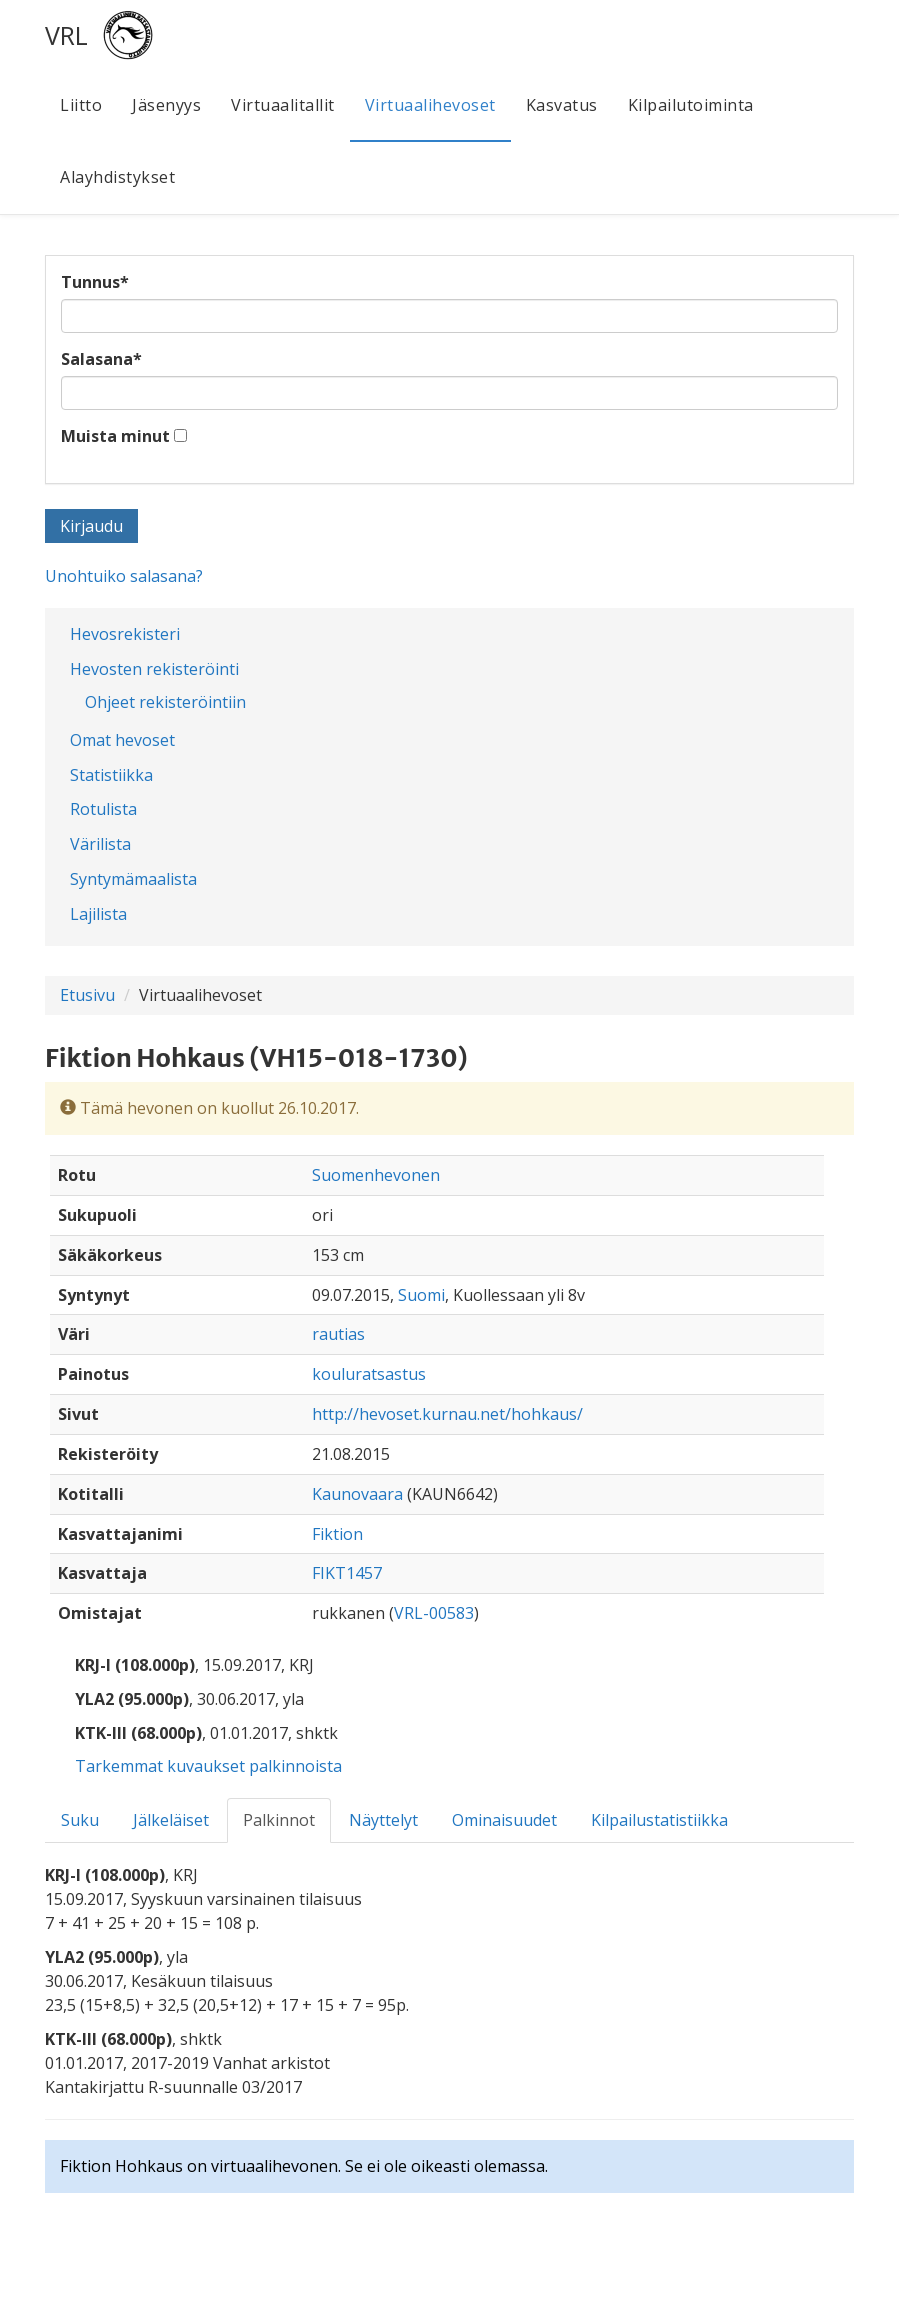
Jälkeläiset (171, 1820)
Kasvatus (562, 105)
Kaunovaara (357, 1494)
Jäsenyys (166, 105)
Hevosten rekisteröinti (154, 669)
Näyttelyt (383, 1820)
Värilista (100, 844)
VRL (66, 35)
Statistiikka (111, 775)
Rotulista (103, 809)
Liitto (81, 105)
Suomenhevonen (376, 1175)
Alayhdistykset (117, 177)
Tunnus (95, 282)
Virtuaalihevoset (430, 105)
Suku (80, 1820)
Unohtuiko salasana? (124, 576)
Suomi (421, 1295)
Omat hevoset (122, 740)
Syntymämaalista (133, 879)
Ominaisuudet (504, 1820)
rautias (338, 1334)
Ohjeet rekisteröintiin (165, 702)
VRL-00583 (434, 1613)
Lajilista (98, 914)
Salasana (101, 359)
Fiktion (337, 1534)
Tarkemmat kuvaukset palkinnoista (208, 1766)
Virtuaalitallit (283, 105)
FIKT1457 (347, 1573)
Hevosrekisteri (125, 634)
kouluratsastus (369, 1374)
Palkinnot (279, 1820)
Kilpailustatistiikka (659, 1820)
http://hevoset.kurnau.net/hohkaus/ (447, 1414)
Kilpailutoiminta (691, 105)
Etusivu (87, 995)
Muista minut (115, 436)
